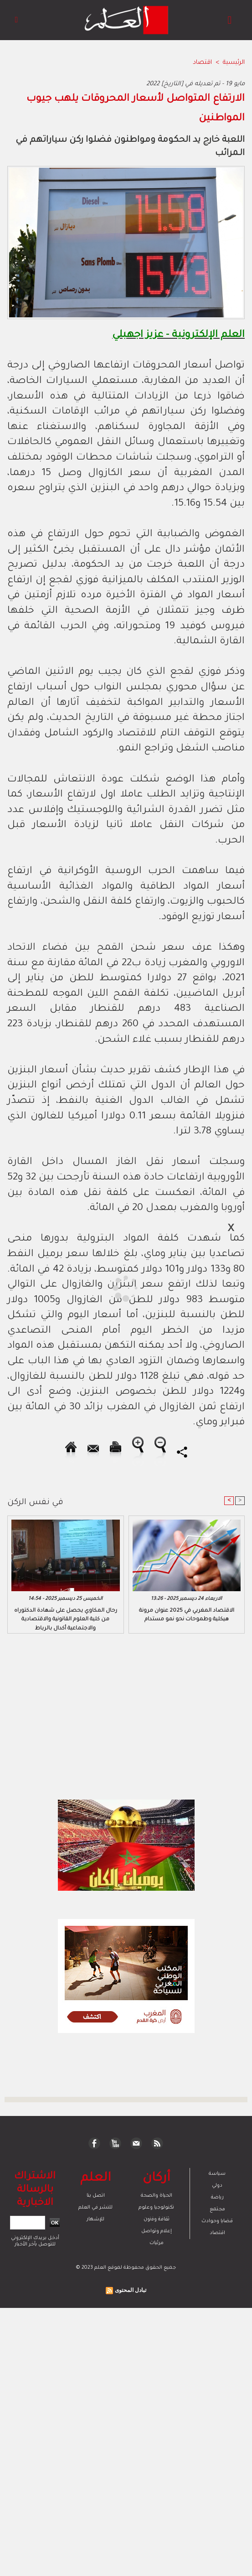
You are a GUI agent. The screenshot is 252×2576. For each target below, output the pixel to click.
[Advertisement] (80, 1287)
